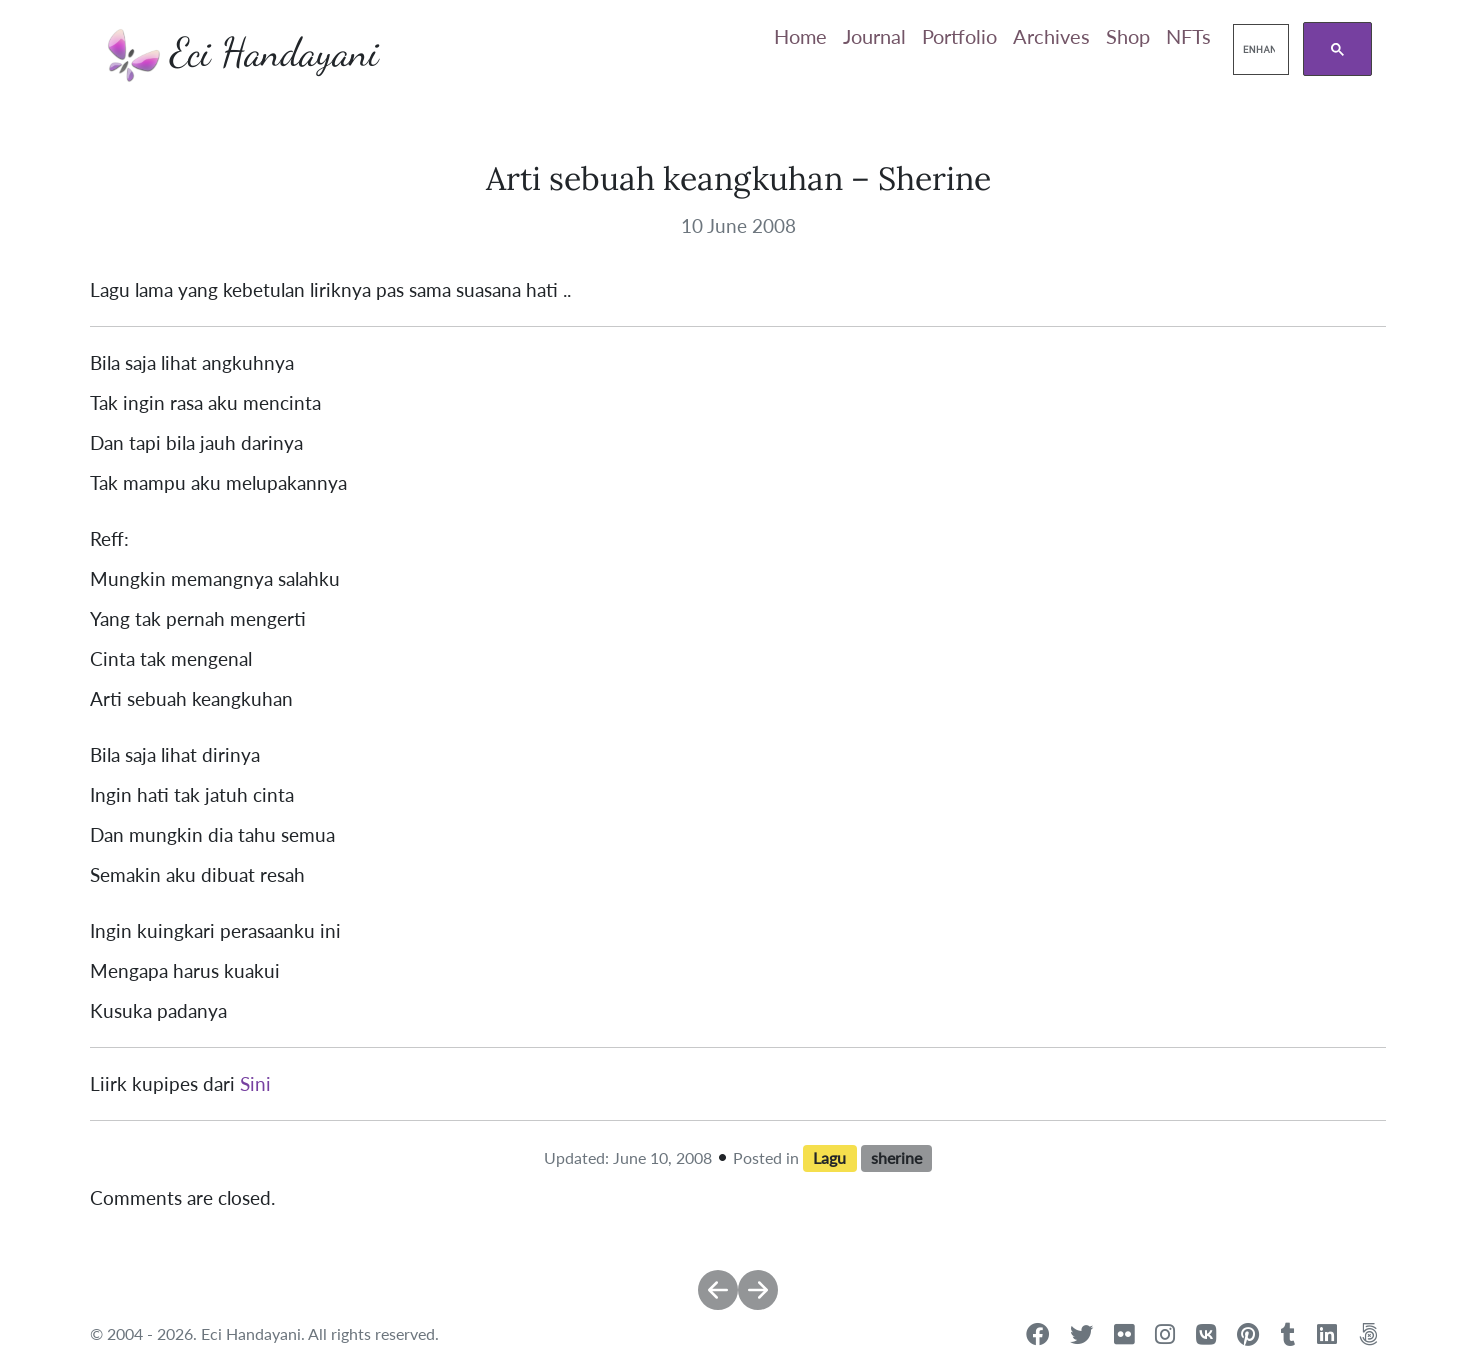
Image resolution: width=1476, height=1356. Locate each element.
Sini (255, 1084)
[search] (1259, 50)
